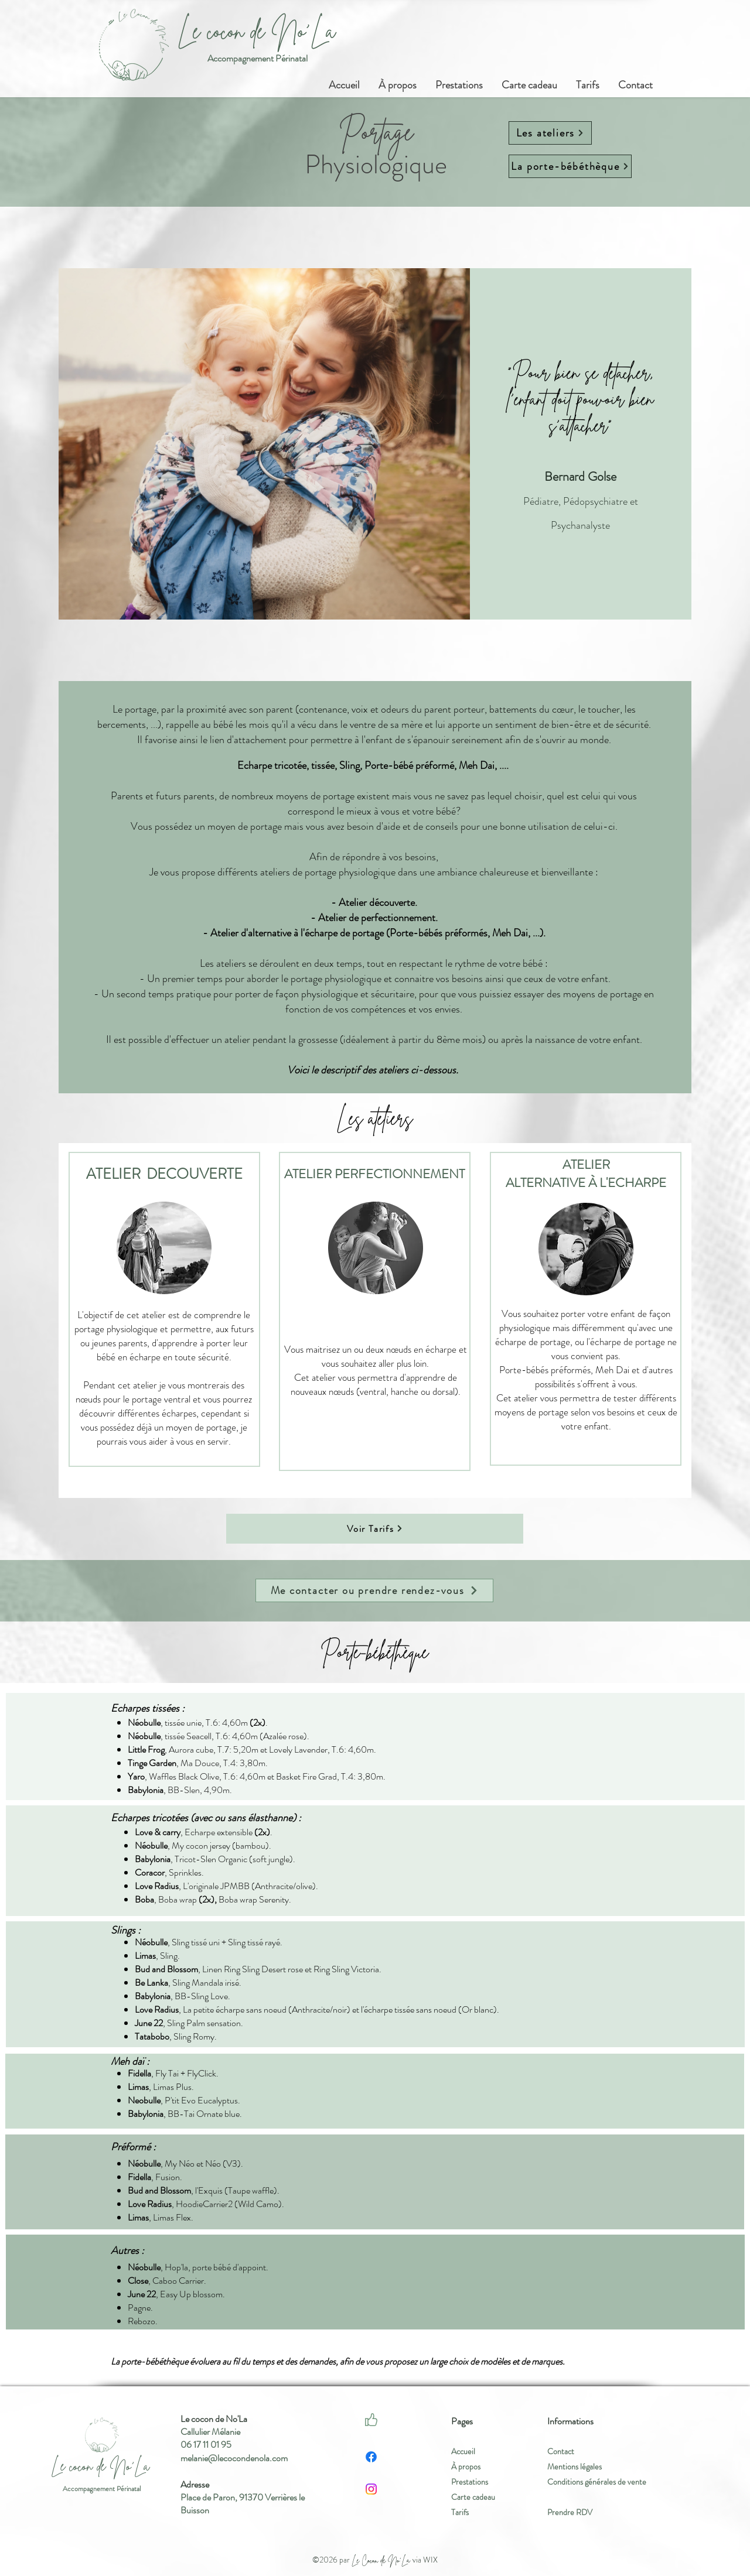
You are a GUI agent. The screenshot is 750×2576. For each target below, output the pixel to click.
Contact (560, 2451)
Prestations (469, 2482)
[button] (459, 80)
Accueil (463, 2451)
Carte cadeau (474, 2497)
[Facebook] (371, 2457)
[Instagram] (371, 2489)
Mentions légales (574, 2466)
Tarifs (460, 2512)
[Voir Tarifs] (375, 1528)
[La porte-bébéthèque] (570, 166)
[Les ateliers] (550, 133)
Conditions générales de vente (596, 2482)
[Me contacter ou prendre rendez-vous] (374, 1590)
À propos (465, 2466)
